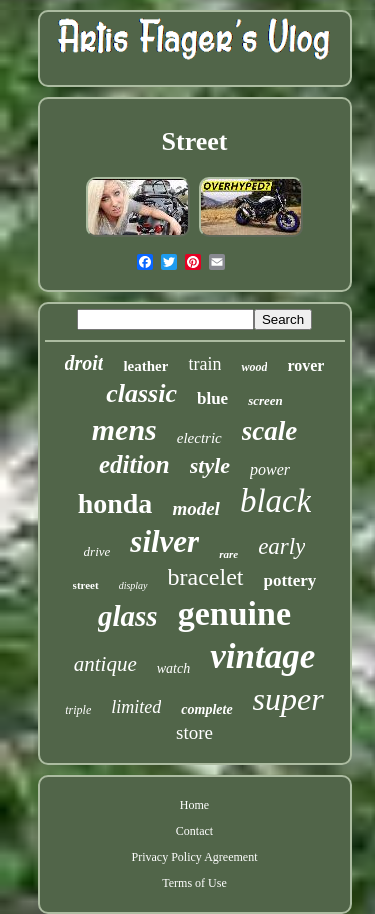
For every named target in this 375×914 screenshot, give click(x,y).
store (194, 732)
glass (128, 616)
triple (78, 710)
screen (265, 400)
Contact (194, 831)
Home (194, 805)
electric (199, 438)
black (275, 501)
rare (228, 554)
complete (206, 709)
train (204, 364)
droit (84, 363)
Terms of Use (194, 883)
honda (115, 503)
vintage (262, 656)
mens (124, 429)
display (133, 585)
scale (269, 431)
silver (164, 541)
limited (136, 707)
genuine (234, 613)
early (281, 546)
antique (105, 664)
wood (254, 367)
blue (212, 398)
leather (145, 366)
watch (173, 668)
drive (97, 551)
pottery (290, 580)
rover (305, 365)
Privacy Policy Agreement (195, 857)
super (288, 699)
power (270, 469)
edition (134, 464)
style (210, 465)
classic (141, 393)
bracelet (206, 577)
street (86, 585)
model (196, 508)
